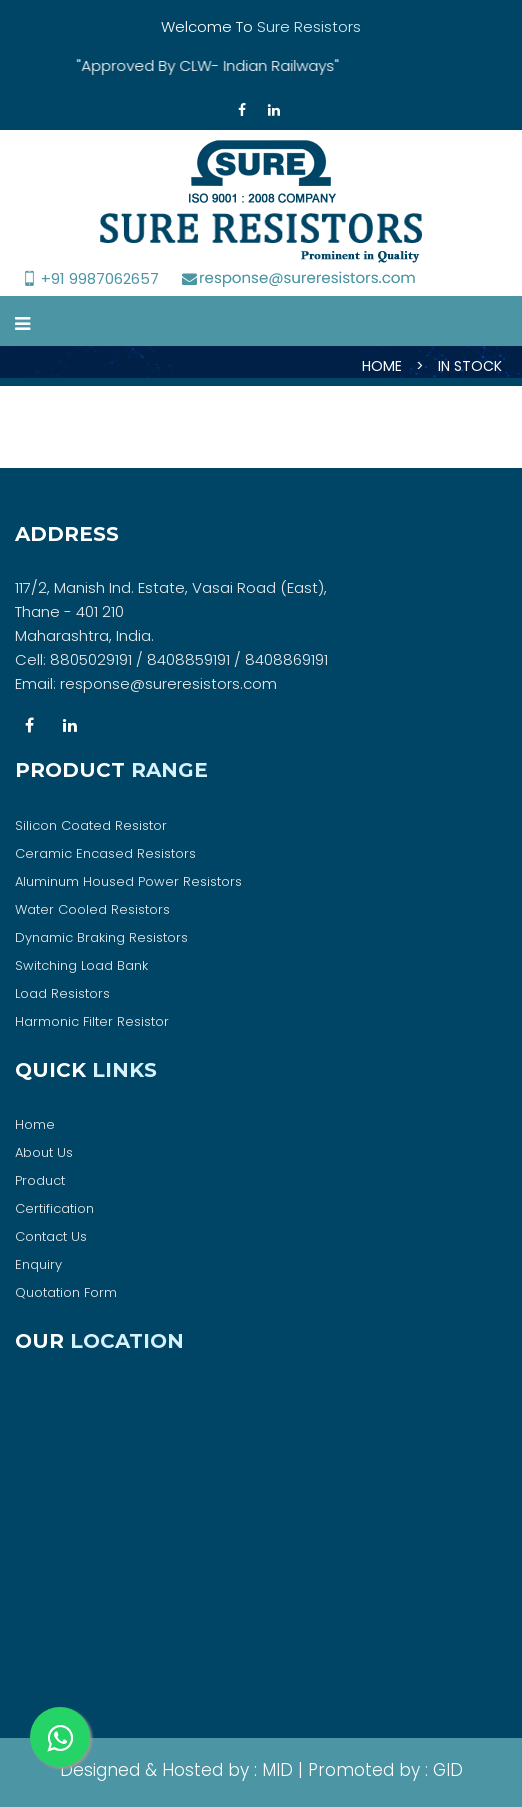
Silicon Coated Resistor (91, 825)
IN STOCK (470, 366)
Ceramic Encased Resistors (105, 853)
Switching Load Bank (81, 965)
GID (445, 1770)
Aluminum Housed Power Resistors (128, 881)
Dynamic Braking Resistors (101, 937)
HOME (382, 366)
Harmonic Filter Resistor (92, 1021)
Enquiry (38, 1264)
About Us (44, 1152)
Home (35, 1124)
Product (40, 1180)
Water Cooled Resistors (92, 909)
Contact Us (51, 1236)
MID (275, 1770)
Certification (54, 1208)
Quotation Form (66, 1292)
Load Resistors (62, 993)
